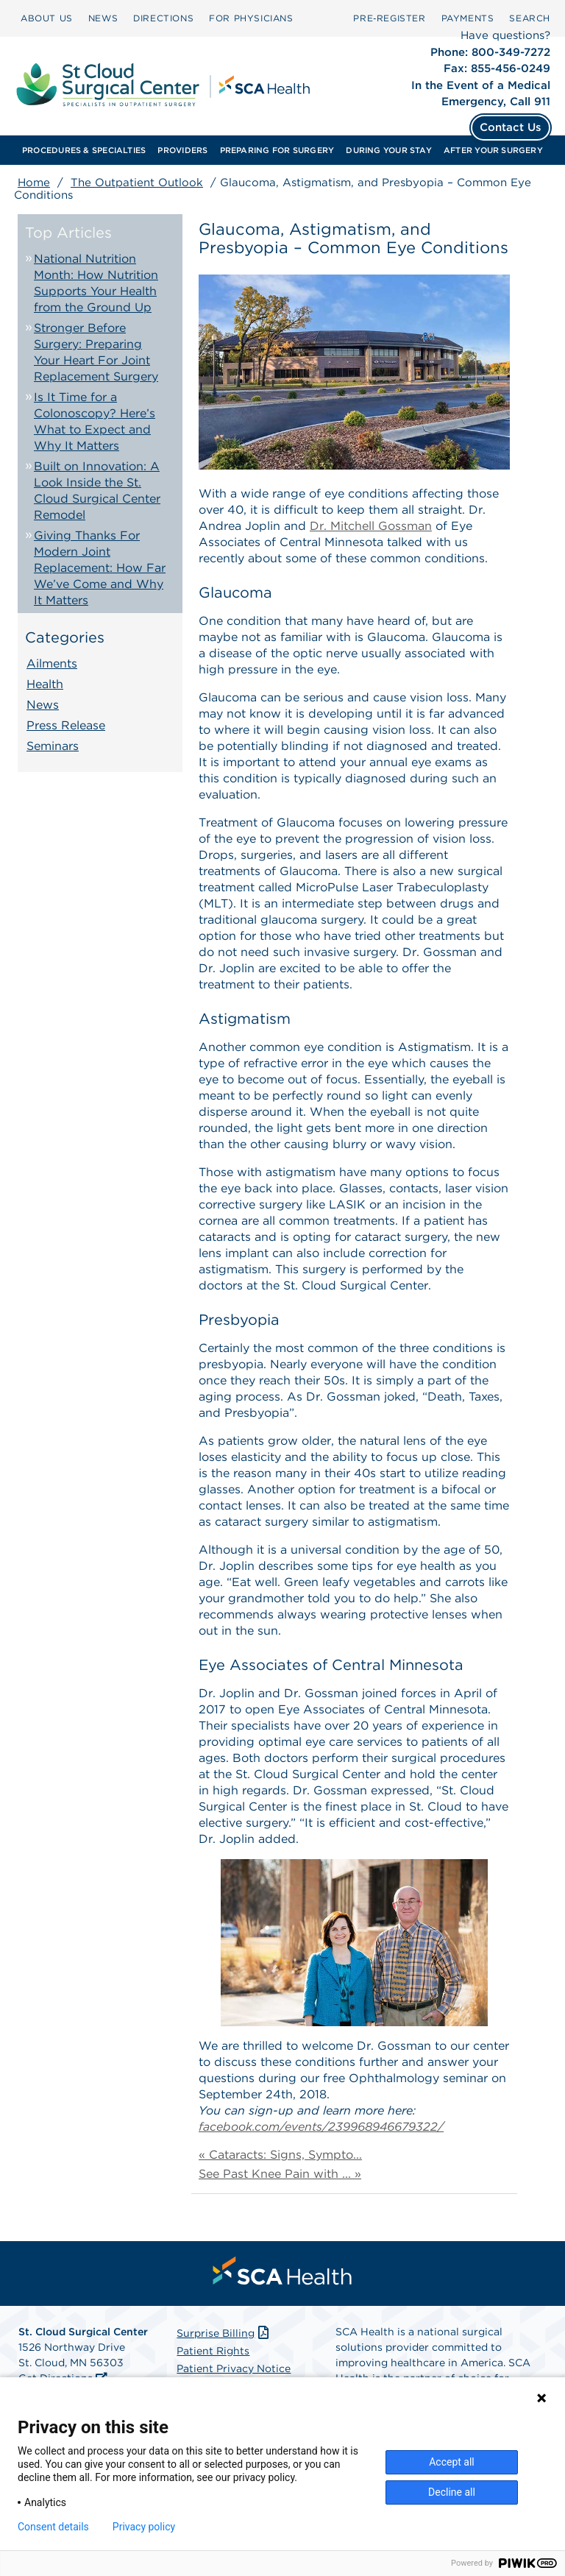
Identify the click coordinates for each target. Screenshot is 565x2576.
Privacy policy (144, 2527)
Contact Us (510, 127)
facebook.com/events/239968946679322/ (321, 2127)
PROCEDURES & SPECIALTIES (84, 150)
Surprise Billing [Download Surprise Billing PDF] (224, 2333)
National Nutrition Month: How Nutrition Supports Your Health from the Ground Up (96, 283)
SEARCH (529, 18)
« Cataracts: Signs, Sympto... (280, 2155)
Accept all (452, 2462)
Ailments (51, 663)
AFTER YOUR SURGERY (493, 150)
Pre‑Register (389, 18)
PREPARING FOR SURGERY (277, 150)
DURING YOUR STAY (389, 150)
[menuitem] (47, 18)
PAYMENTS (467, 18)
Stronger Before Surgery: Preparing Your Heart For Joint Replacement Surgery (96, 352)
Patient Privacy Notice (234, 2368)
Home (34, 182)
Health (44, 684)
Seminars (52, 746)
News (42, 705)
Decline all (451, 2492)
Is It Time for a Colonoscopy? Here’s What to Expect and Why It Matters (94, 421)
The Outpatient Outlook (137, 182)
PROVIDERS (182, 150)
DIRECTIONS (163, 18)
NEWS (103, 18)
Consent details (53, 2527)
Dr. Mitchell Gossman (371, 526)
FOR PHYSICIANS (251, 18)
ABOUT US (47, 18)
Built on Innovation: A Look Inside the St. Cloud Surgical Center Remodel (97, 490)
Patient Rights (213, 2351)
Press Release (65, 725)
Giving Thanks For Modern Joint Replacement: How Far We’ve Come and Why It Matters (100, 567)
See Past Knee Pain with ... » (280, 2174)
